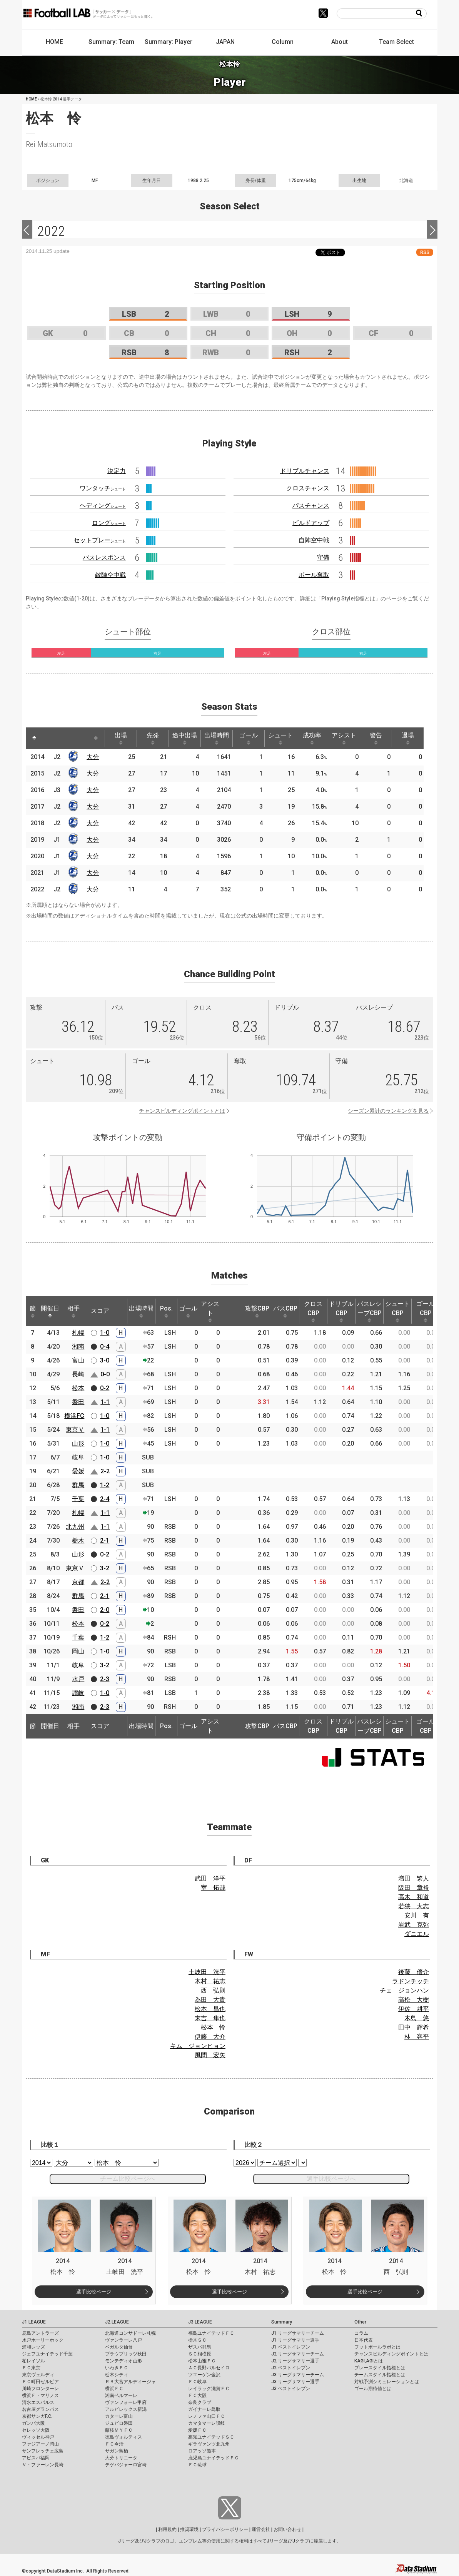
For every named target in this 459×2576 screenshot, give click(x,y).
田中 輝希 (413, 2027)
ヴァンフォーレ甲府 (126, 2402)
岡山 (78, 1651)
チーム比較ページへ (127, 2178)
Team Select (396, 41)
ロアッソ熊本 (202, 2451)
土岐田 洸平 (207, 1972)
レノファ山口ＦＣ (206, 2416)
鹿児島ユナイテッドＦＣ (213, 2458)
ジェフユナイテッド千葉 (47, 2354)
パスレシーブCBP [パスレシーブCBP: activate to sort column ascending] (369, 1311)
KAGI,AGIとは (368, 2361)
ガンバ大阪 (33, 2423)
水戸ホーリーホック (42, 2340)
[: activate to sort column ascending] (49, 738)
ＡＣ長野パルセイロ (209, 2367)
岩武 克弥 (413, 1924)
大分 (93, 757)
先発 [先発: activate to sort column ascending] (153, 738)
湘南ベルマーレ (121, 2395)
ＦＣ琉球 (197, 2464)
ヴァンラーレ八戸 (123, 2340)
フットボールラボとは (377, 2347)
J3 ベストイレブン (290, 2388)
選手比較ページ (93, 2292)
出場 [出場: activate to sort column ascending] (121, 738)
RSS (424, 252)
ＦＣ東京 (31, 2367)
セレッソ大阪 (36, 2430)
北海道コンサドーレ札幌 (130, 2333)
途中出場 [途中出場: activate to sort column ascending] (184, 738)
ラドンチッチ (410, 1981)
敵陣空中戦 (110, 574)
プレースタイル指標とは (379, 2367)
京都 (78, 1582)
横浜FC (74, 1415)
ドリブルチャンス (304, 471)
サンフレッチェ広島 (42, 2451)
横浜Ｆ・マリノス (40, 2395)
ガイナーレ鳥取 (204, 2409)
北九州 (75, 1526)
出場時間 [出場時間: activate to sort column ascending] (216, 738)
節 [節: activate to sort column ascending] (33, 1311)
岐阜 (78, 1457)
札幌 (78, 1332)
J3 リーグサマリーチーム (297, 2374)
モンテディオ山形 (123, 2361)
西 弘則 (213, 1990)
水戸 (78, 1679)
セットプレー (99, 540)
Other (360, 2322)
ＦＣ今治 (114, 2444)
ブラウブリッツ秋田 (126, 2354)
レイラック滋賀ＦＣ (209, 2388)
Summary (281, 2322)
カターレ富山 (119, 2416)
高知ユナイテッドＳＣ (211, 2437)
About (339, 41)
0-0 (105, 1374)
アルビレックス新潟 (126, 2409)
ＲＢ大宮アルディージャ (130, 2381)
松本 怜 (213, 2027)
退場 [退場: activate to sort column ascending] (408, 738)
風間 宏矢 (210, 2055)
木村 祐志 (210, 1981)
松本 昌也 (210, 2009)
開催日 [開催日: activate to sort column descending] (50, 1311)
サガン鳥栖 (116, 2451)
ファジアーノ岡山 (40, 2444)
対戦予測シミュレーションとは (386, 2381)
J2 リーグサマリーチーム (297, 2354)
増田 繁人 (413, 1878)
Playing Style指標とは (348, 598)
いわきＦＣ (116, 2367)
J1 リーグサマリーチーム (297, 2333)
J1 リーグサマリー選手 (295, 2340)
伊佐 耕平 (413, 2009)
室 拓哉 (213, 1887)
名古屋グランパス (40, 2409)
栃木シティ (116, 2374)
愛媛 (78, 1471)
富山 (78, 1360)
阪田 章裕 (413, 1887)
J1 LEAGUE (34, 2322)
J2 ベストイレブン (290, 2367)
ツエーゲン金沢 (204, 2374)
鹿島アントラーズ (40, 2333)
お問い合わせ (287, 2529)
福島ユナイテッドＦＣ (211, 2333)
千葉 (78, 1499)
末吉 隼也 (210, 2018)
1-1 (105, 1402)
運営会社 (261, 2529)
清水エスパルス (38, 2402)
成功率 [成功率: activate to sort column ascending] (312, 738)
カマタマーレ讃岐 (206, 2423)
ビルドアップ (310, 523)
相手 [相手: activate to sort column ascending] (73, 1311)
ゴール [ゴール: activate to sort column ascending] (248, 738)
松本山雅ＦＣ (202, 2361)
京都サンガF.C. (37, 2416)
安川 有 (416, 1915)
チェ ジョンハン (404, 1990)
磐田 (78, 1402)
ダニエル (416, 1933)
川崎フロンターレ (40, 2388)
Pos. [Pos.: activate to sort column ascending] (166, 1311)
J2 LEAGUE (117, 2322)
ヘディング (103, 505)
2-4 (104, 1499)
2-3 (104, 1679)
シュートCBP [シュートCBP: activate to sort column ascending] (397, 1311)
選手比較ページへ (331, 2178)
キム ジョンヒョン (197, 2045)
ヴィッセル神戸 (38, 2437)
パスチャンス (310, 505)
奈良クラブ (199, 2402)
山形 (78, 1443)
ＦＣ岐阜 (197, 2381)
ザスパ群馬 (199, 2347)
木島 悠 (416, 2018)
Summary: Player (168, 41)
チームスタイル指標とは (379, 2374)
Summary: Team (111, 41)
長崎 (78, 1374)
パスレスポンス (104, 557)
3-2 (104, 1568)
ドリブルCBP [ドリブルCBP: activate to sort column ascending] (341, 1311)
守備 (323, 557)
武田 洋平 (210, 1878)
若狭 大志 (413, 1906)
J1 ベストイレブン (290, 2347)
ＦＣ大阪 (197, 2395)
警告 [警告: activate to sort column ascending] (376, 738)
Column (283, 41)
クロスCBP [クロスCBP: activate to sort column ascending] (313, 1311)
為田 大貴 (210, 1999)
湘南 (78, 1346)
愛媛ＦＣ (197, 2430)
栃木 (78, 1540)
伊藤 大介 (210, 2036)
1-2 (104, 1485)
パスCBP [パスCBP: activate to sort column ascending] (285, 1311)
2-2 (105, 1471)
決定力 (116, 471)
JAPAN (225, 41)
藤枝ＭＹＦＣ (119, 2430)
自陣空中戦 (314, 540)
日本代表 (363, 2340)
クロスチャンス (307, 488)
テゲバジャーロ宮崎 (126, 2464)
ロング (109, 523)
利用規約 (167, 2529)
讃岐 (78, 1693)
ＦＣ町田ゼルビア (40, 2381)
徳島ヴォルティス (123, 2437)
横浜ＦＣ (114, 2388)
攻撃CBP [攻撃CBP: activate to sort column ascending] (257, 1311)
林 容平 (416, 2036)
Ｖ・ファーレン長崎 (42, 2464)
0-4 (104, 1346)
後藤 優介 (413, 1972)
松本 (78, 1388)
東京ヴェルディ (38, 2374)
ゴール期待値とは (372, 2388)
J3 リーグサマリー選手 (295, 2381)
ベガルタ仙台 (119, 2347)
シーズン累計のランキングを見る (388, 1111)
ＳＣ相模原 (199, 2354)
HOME (54, 41)
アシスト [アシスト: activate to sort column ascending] (344, 738)
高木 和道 (413, 1897)
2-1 (104, 1540)
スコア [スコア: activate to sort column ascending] (100, 1310)
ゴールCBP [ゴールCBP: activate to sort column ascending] (425, 1311)
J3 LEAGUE (200, 2322)
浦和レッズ (33, 2347)
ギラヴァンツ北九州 (209, 2444)
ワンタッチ (103, 488)
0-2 (104, 1388)
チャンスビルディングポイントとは (182, 1111)
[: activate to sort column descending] (34, 738)
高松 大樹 (413, 1999)
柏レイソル (33, 2361)
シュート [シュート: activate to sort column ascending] (280, 738)
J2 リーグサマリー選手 (295, 2361)
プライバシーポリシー (225, 2529)
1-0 (104, 1332)
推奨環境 (189, 2529)
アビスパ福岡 (36, 2458)
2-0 (104, 1609)
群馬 (78, 1485)
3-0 (104, 1360)
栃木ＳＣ (197, 2340)
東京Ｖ (75, 1429)
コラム (361, 2333)
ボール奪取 (314, 574)
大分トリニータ (121, 2458)
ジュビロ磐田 (119, 2423)
